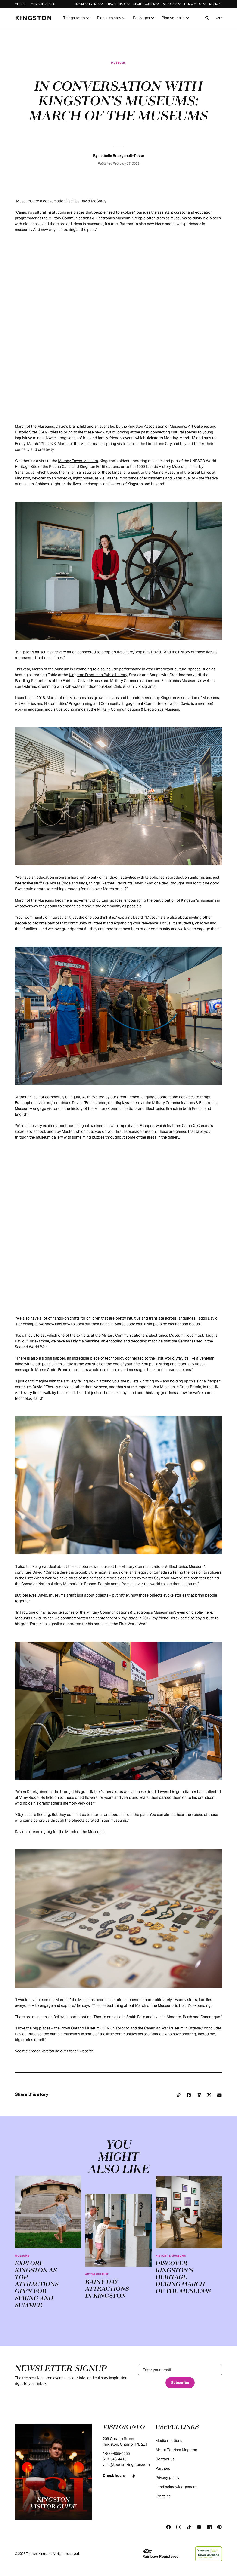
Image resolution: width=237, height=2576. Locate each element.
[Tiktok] (189, 2527)
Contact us (170, 2459)
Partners (167, 2468)
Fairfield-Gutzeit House (82, 680)
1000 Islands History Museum (162, 466)
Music (215, 4)
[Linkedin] (209, 2527)
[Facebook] (168, 2527)
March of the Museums (34, 426)
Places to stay (112, 18)
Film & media (195, 4)
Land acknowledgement (181, 2486)
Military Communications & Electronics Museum (89, 218)
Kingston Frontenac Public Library (98, 674)
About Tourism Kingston (181, 2449)
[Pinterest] (219, 2527)
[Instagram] (178, 2527)
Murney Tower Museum (78, 460)
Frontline (168, 2496)
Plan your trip (176, 18)
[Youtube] (199, 2527)
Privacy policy (172, 2477)
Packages (144, 18)
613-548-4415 (114, 2459)
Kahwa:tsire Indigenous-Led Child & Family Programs (110, 686)
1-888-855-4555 (116, 2453)
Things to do (76, 18)
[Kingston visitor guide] (53, 2472)
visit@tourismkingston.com (126, 2464)
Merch (20, 4)
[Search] (207, 18)
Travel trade (118, 4)
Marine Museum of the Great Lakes (181, 472)
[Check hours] (120, 2475)
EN (220, 17)
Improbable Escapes (136, 1125)
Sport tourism (146, 4)
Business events (89, 4)
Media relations (43, 4)
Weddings (171, 4)
